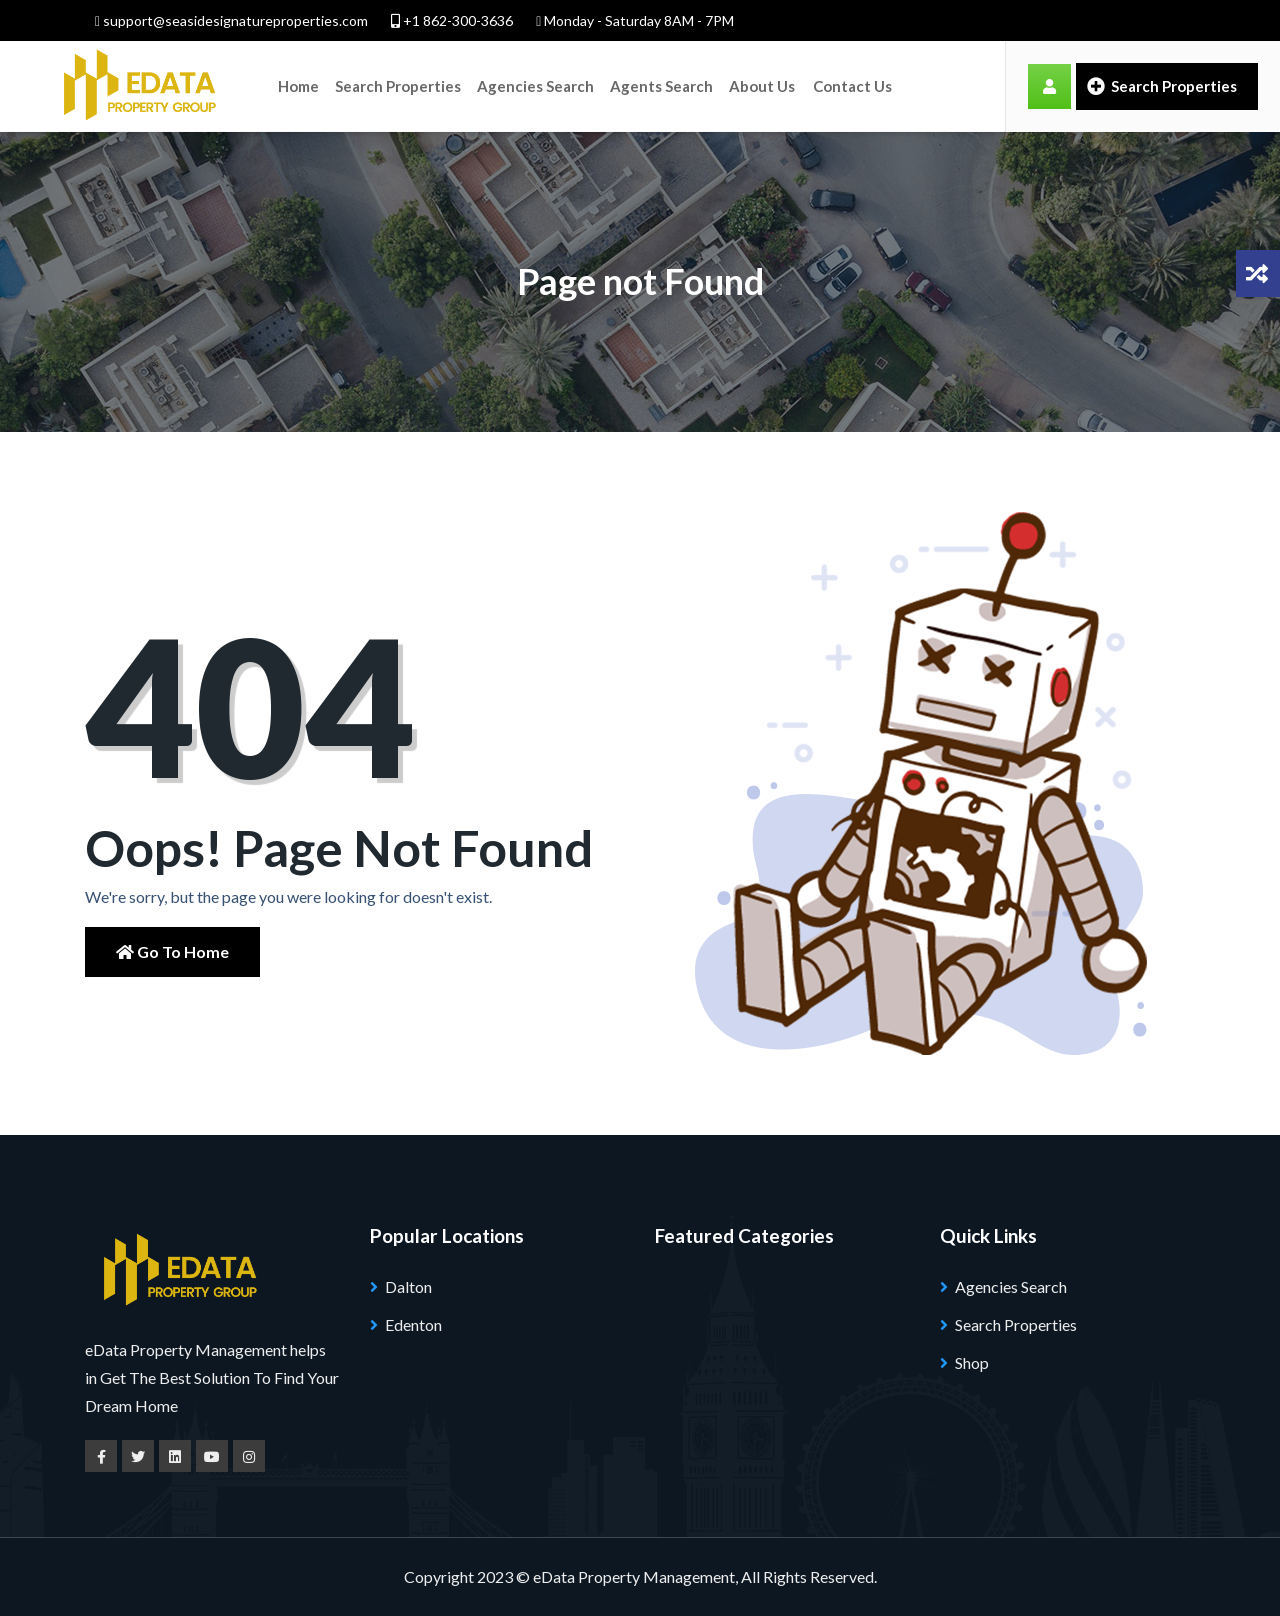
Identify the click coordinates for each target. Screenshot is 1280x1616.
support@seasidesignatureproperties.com (231, 20)
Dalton (408, 1286)
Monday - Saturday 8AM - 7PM (635, 20)
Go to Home (172, 951)
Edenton (413, 1324)
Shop (972, 1362)
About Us (762, 86)
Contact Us (852, 86)
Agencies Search (535, 86)
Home (298, 86)
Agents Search (661, 86)
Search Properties (398, 86)
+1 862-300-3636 (452, 20)
